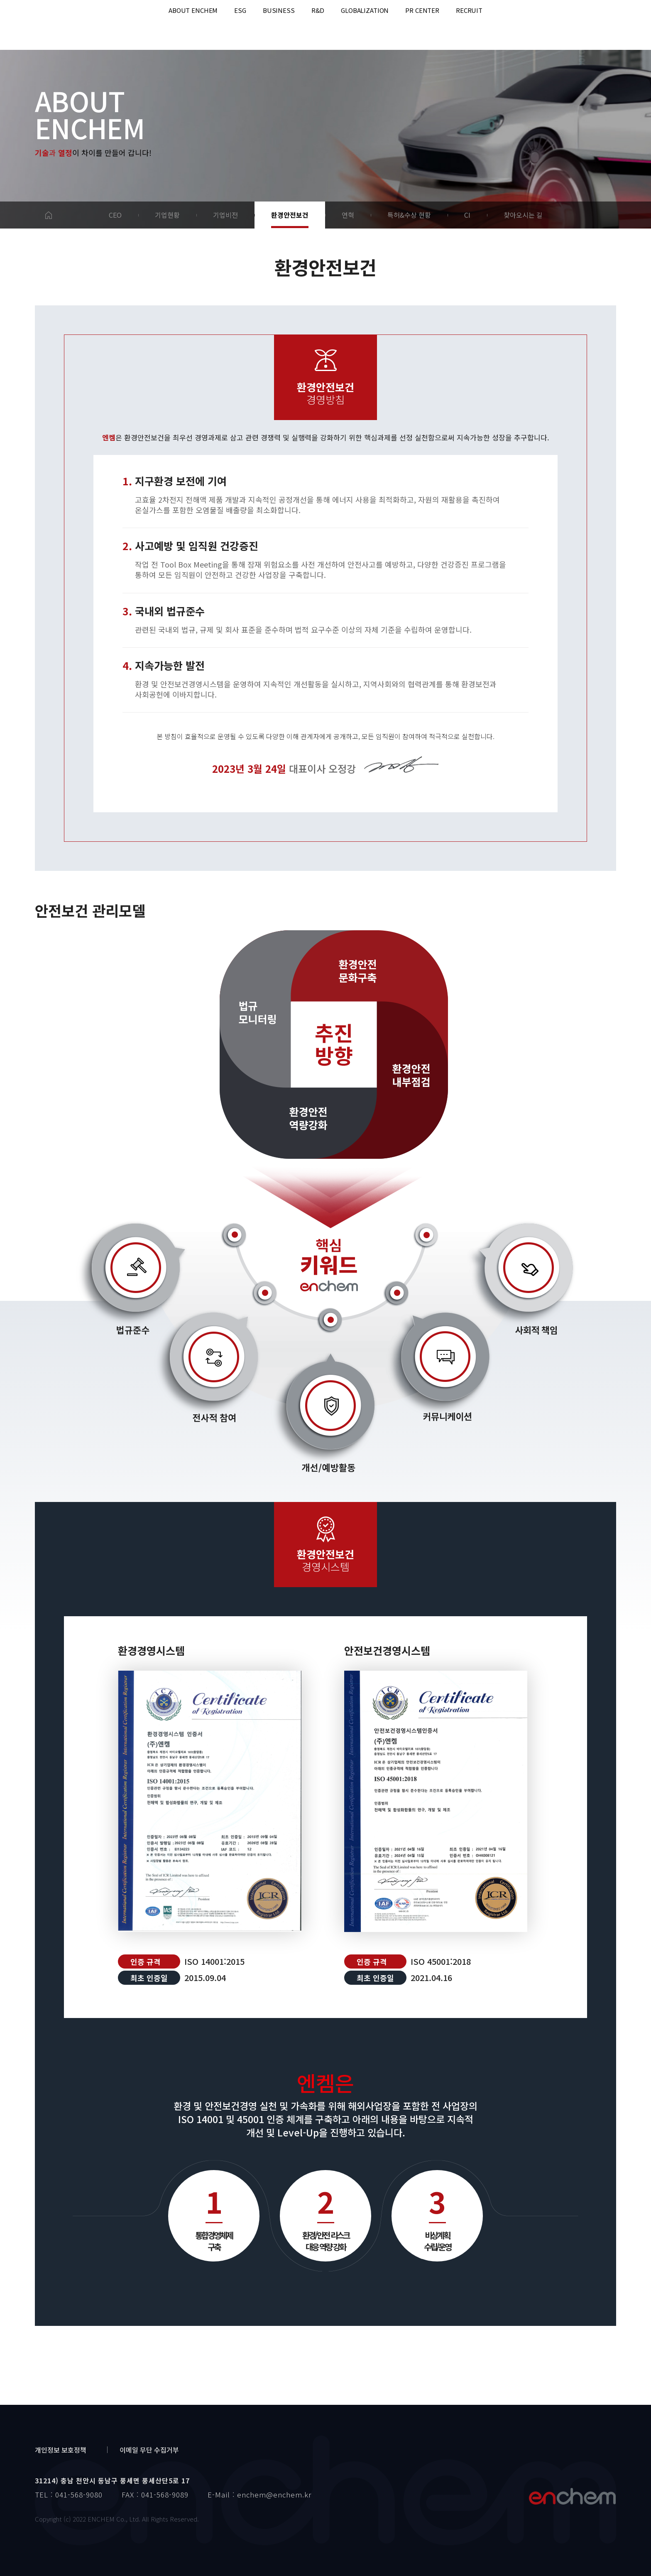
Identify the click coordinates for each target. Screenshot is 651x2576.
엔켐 (572, 2496)
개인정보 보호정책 (60, 2449)
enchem (54, 25)
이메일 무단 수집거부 (149, 2449)
